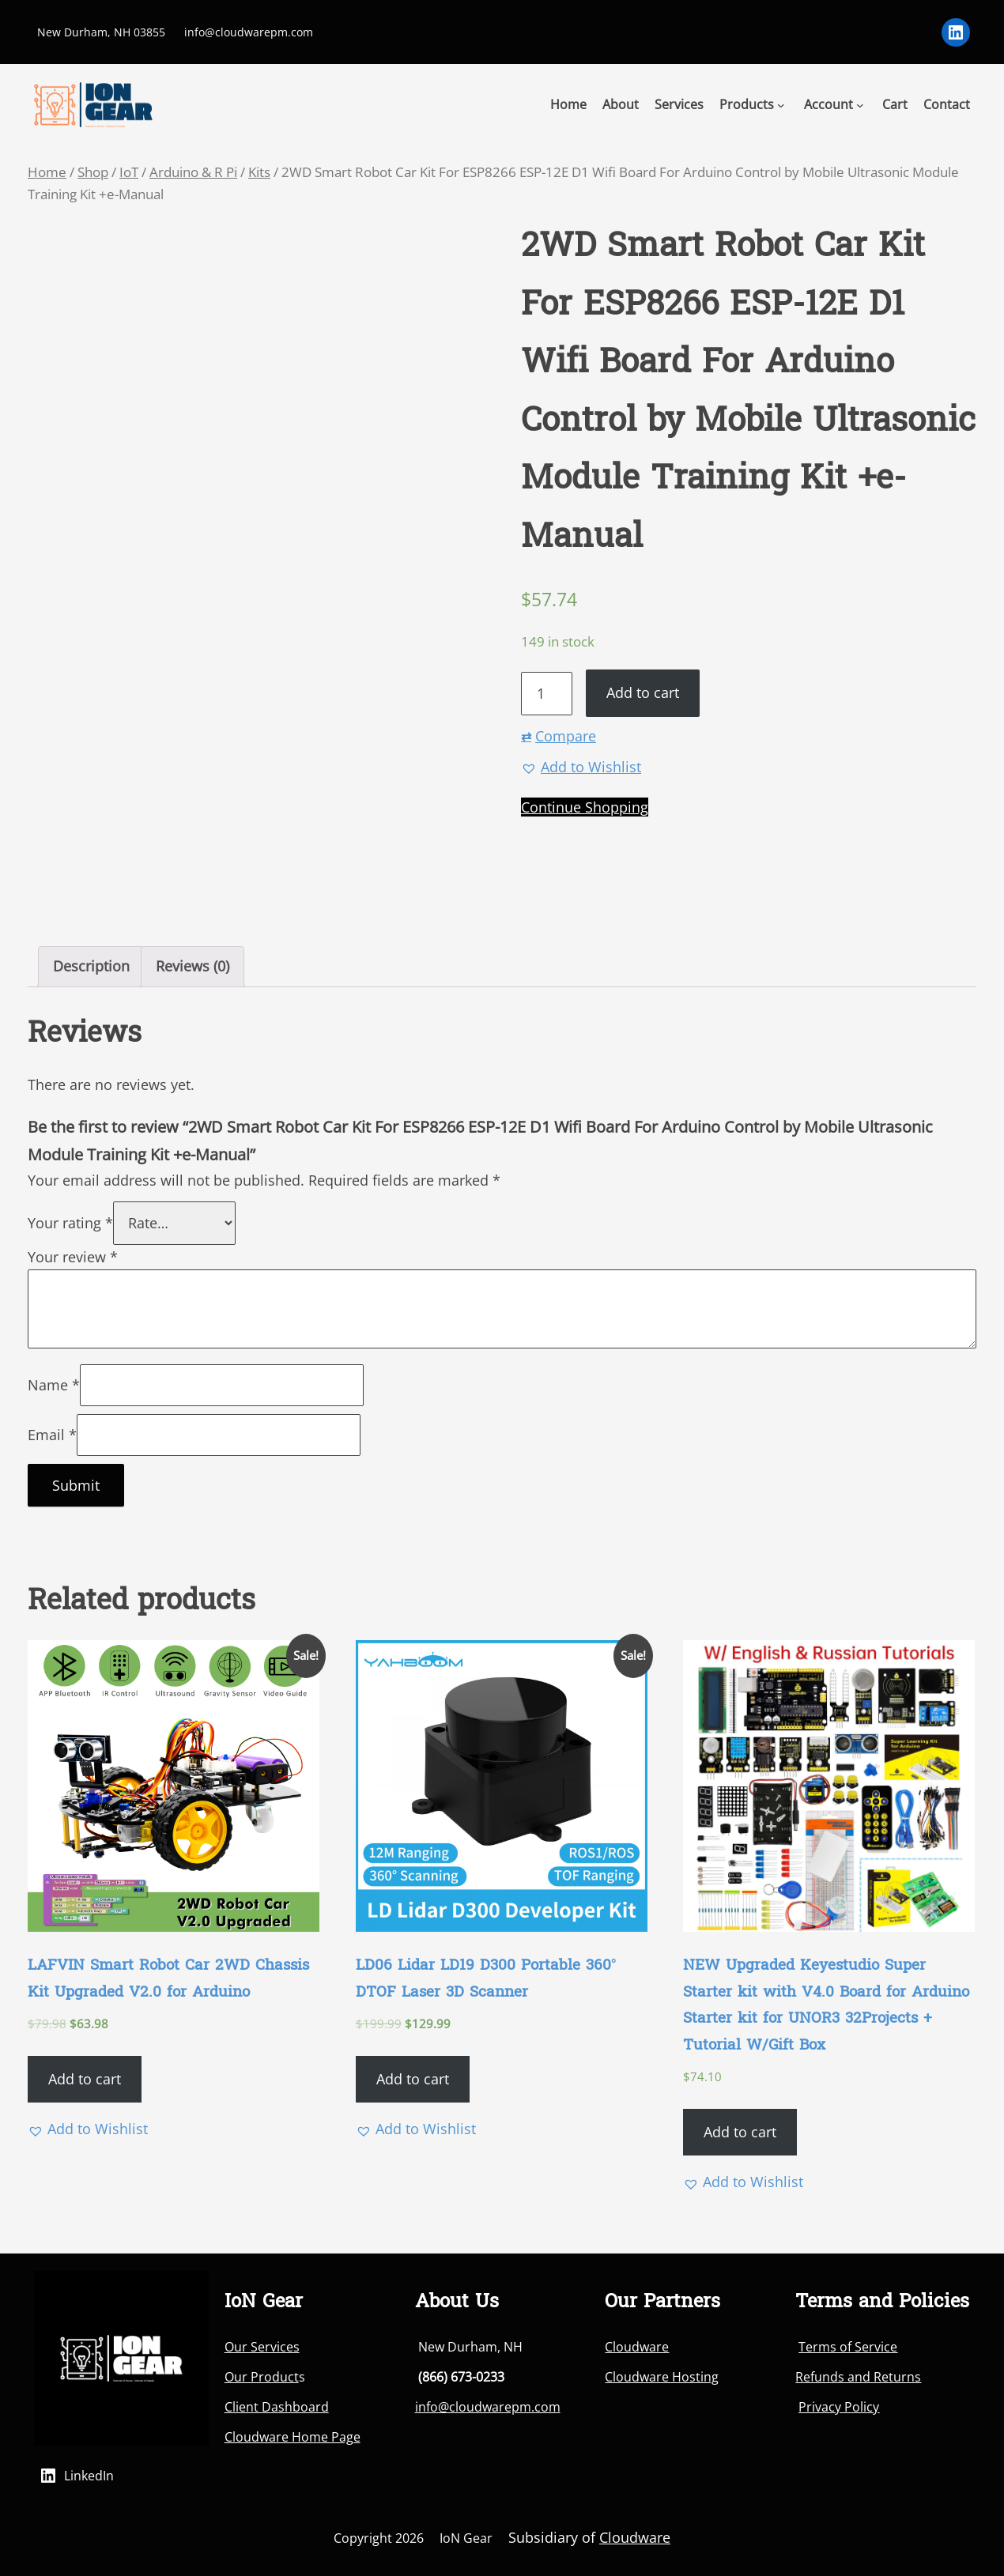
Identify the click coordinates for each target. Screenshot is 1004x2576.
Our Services (262, 2346)
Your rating (70, 1222)
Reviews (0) (192, 965)
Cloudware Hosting (662, 2377)
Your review (73, 1256)
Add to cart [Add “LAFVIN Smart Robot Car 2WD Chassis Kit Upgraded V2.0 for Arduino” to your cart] (84, 2078)
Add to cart (642, 692)
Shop (92, 172)
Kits (259, 172)
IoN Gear (466, 2538)
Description (91, 965)
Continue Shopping (584, 807)
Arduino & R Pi (193, 172)
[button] (581, 767)
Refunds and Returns (858, 2377)
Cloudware (637, 2346)
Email (52, 1434)
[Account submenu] (860, 104)
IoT (128, 172)
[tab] (91, 966)
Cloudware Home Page (292, 2437)
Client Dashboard (277, 2407)
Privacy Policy (838, 2407)
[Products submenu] (781, 104)
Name (54, 1384)
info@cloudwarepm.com (488, 2407)
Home (47, 172)
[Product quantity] (546, 693)
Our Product (262, 2377)
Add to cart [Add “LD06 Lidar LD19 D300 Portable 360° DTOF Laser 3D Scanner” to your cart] (412, 2078)
